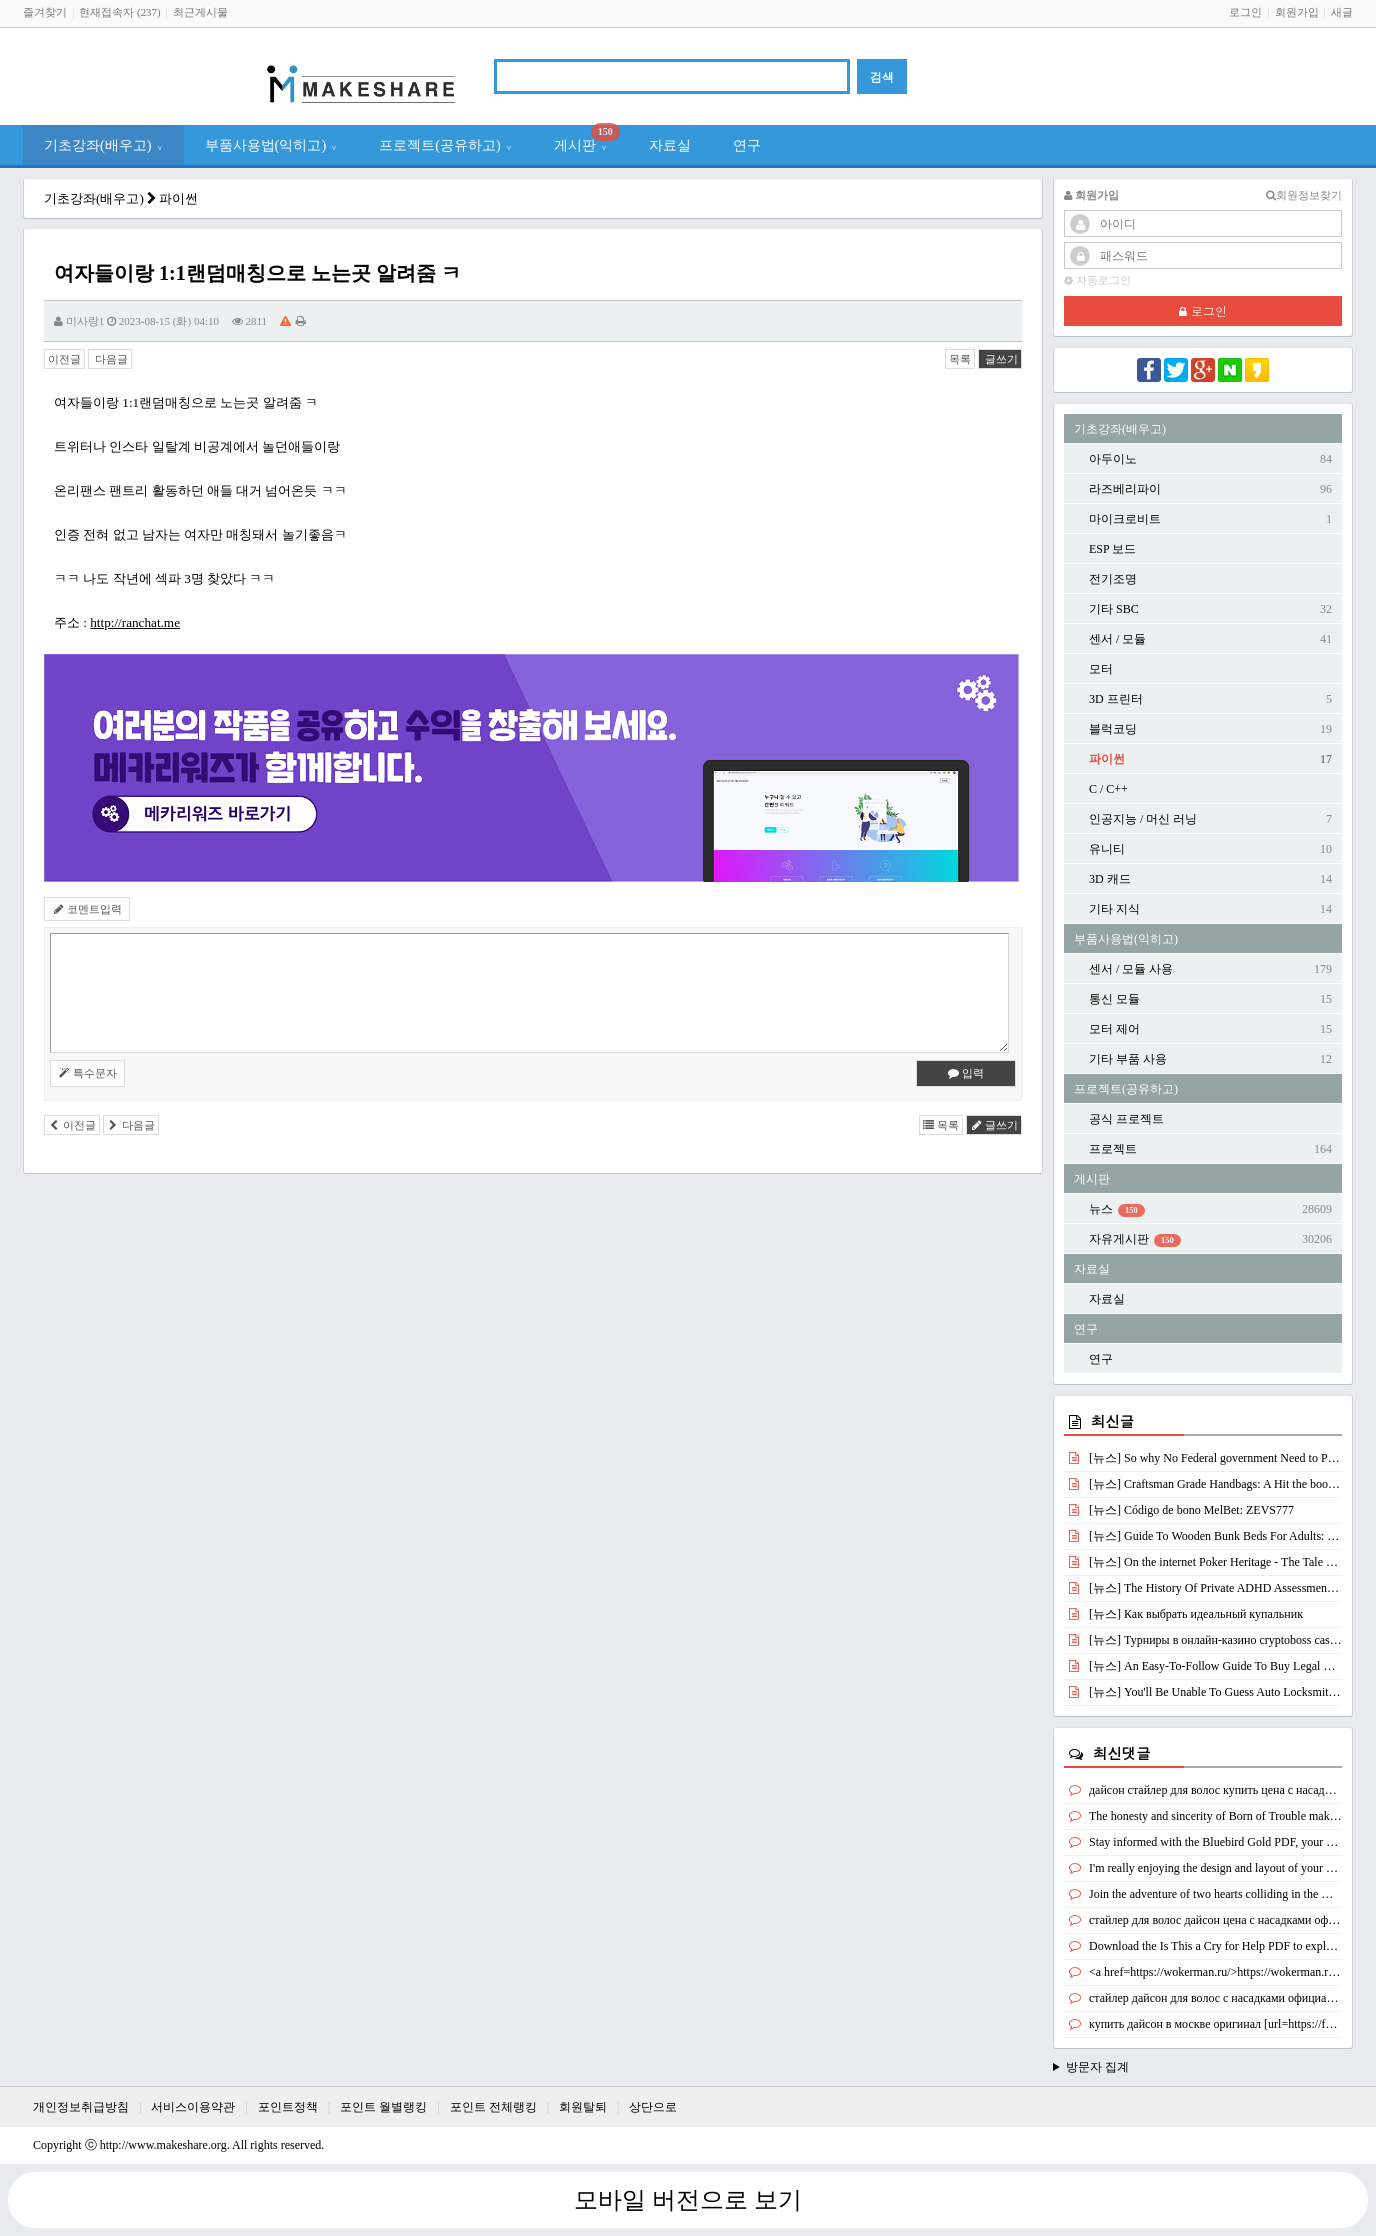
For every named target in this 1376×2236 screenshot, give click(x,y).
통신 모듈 (1114, 999)
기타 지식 (1114, 909)
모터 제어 (1114, 1029)
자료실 (670, 145)
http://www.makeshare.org (163, 2145)
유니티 (1107, 849)
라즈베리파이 (1125, 489)
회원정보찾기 (1304, 195)
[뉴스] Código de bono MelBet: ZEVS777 (1191, 1510)
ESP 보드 (1112, 549)
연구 (747, 145)
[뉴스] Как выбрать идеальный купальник (1196, 1614)
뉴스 (1117, 1209)
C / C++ (1108, 789)
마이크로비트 (1125, 519)
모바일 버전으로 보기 (688, 2200)
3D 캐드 (1110, 879)
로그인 (1245, 12)
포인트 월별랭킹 (383, 2107)
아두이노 (1113, 459)
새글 (1342, 12)
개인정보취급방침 (81, 2107)
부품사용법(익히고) (271, 145)
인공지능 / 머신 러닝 (1143, 819)
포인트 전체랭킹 (493, 2107)
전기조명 (1113, 579)
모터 (1101, 669)
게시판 (587, 139)
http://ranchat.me (135, 622)
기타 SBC (1114, 609)
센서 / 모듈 (1117, 639)
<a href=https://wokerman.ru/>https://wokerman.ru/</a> (1224, 1972)
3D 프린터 (1116, 699)
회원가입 (1297, 12)
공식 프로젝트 (1126, 1119)
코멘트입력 (87, 909)
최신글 (1112, 1421)
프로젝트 (1113, 1149)
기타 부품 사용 (1128, 1059)
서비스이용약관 (193, 2107)
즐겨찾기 (45, 12)
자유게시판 (1135, 1239)
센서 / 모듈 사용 (1131, 969)
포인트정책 (288, 2107)
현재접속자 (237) (119, 12)
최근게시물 (200, 12)
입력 (966, 1073)
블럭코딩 (1113, 729)
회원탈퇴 (583, 2107)
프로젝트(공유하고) (445, 145)
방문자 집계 (1097, 2067)
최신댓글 (1122, 1753)
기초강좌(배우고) (103, 145)
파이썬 (178, 198)
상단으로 (653, 2107)
